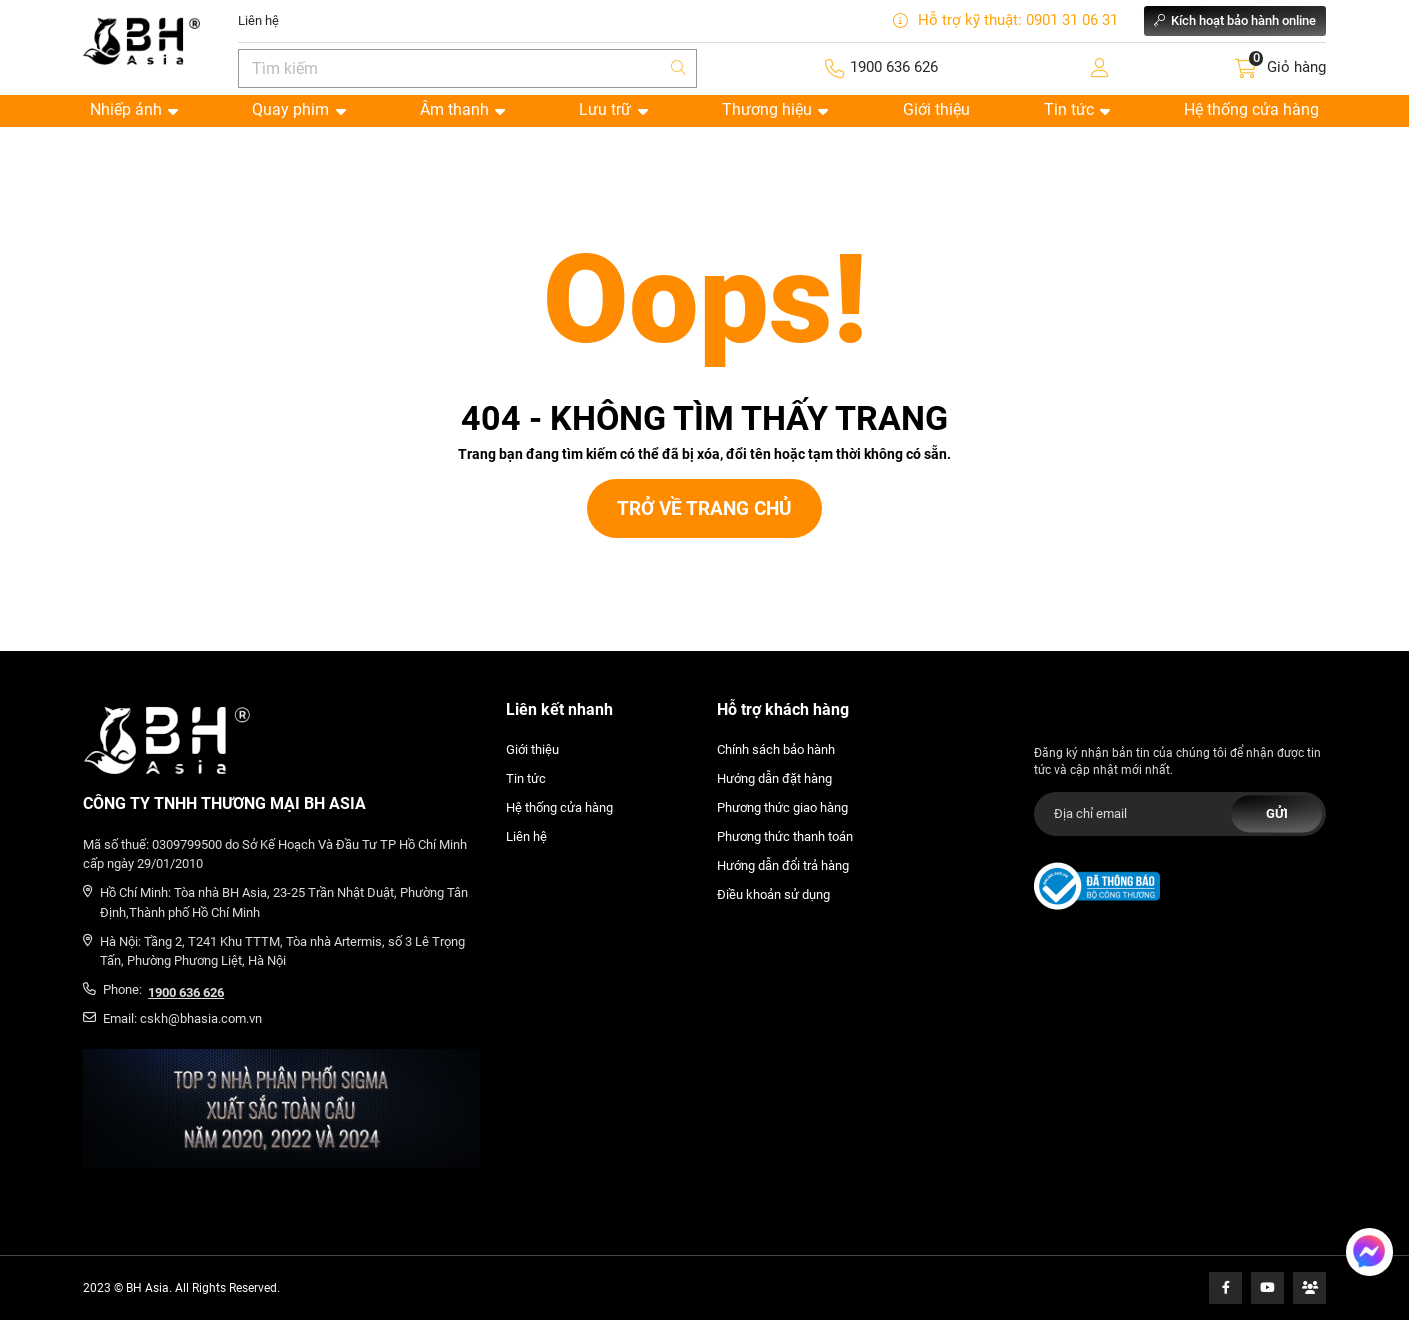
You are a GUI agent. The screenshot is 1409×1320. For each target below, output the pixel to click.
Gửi (1277, 813)
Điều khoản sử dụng (773, 894)
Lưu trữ (613, 109)
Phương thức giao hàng (782, 807)
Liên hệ (258, 20)
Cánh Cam (125, 643)
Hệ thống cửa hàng (1251, 109)
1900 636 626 (894, 67)
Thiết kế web (36, 643)
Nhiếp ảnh (134, 109)
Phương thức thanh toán (785, 836)
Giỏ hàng (1296, 67)
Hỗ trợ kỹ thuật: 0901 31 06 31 (1005, 20)
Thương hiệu (775, 109)
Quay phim (298, 109)
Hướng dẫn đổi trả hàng (783, 865)
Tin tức (1077, 109)
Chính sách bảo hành (776, 749)
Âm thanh (462, 109)
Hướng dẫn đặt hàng (774, 778)
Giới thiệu (936, 109)
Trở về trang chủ (704, 508)
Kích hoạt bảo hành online (1235, 20)
